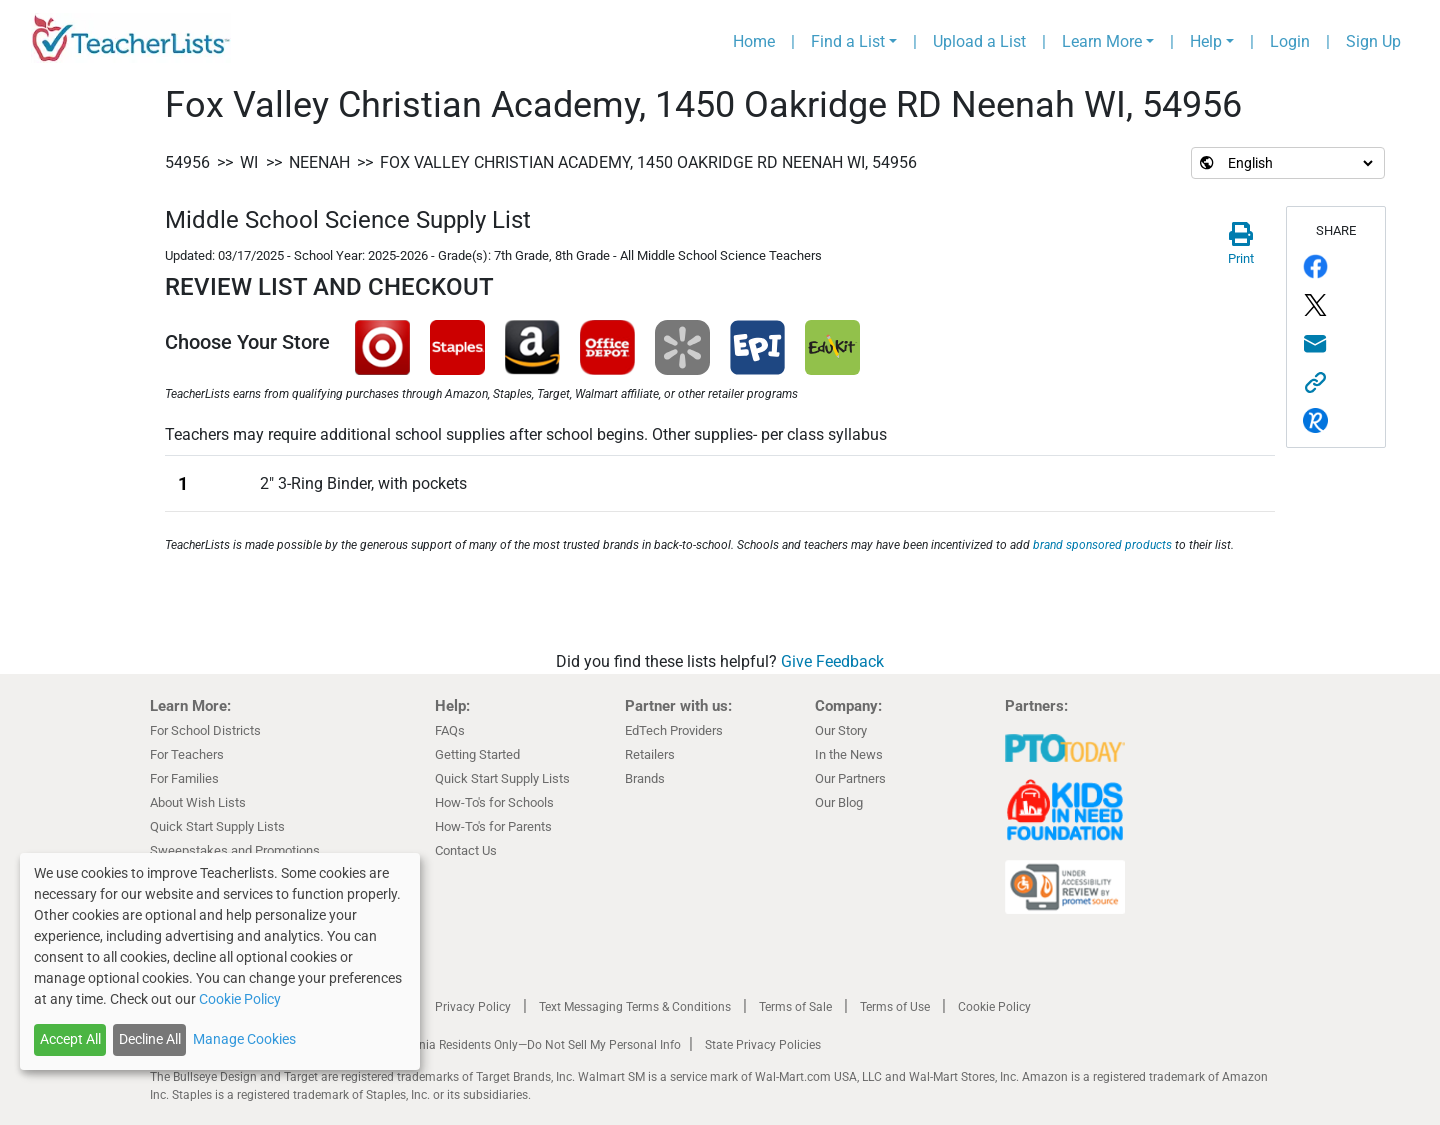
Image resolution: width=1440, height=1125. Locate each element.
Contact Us (466, 850)
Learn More (1102, 41)
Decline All (150, 1039)
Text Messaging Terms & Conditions (635, 1007)
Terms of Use (895, 1007)
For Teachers (187, 754)
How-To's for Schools (494, 802)
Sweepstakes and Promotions (235, 850)
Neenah (319, 162)
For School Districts (205, 730)
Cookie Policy (994, 1007)
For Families (184, 778)
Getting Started (477, 754)
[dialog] (220, 961)
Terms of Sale (795, 1007)
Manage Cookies (244, 1039)
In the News (849, 754)
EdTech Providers (674, 730)
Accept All (70, 1039)
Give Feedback (832, 661)
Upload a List (979, 41)
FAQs (450, 730)
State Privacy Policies (763, 1045)
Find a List (848, 41)
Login (1290, 41)
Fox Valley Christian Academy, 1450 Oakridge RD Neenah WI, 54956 (648, 162)
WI (249, 162)
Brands (645, 778)
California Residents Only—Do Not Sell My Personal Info (532, 1045)
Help (1206, 41)
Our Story (841, 730)
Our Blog (839, 802)
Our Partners (850, 778)
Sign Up (1373, 41)
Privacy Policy (473, 1007)
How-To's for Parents (493, 826)
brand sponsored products (1102, 545)
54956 (187, 162)
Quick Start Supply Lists (217, 826)
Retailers (650, 754)
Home (754, 41)
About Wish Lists (198, 802)
